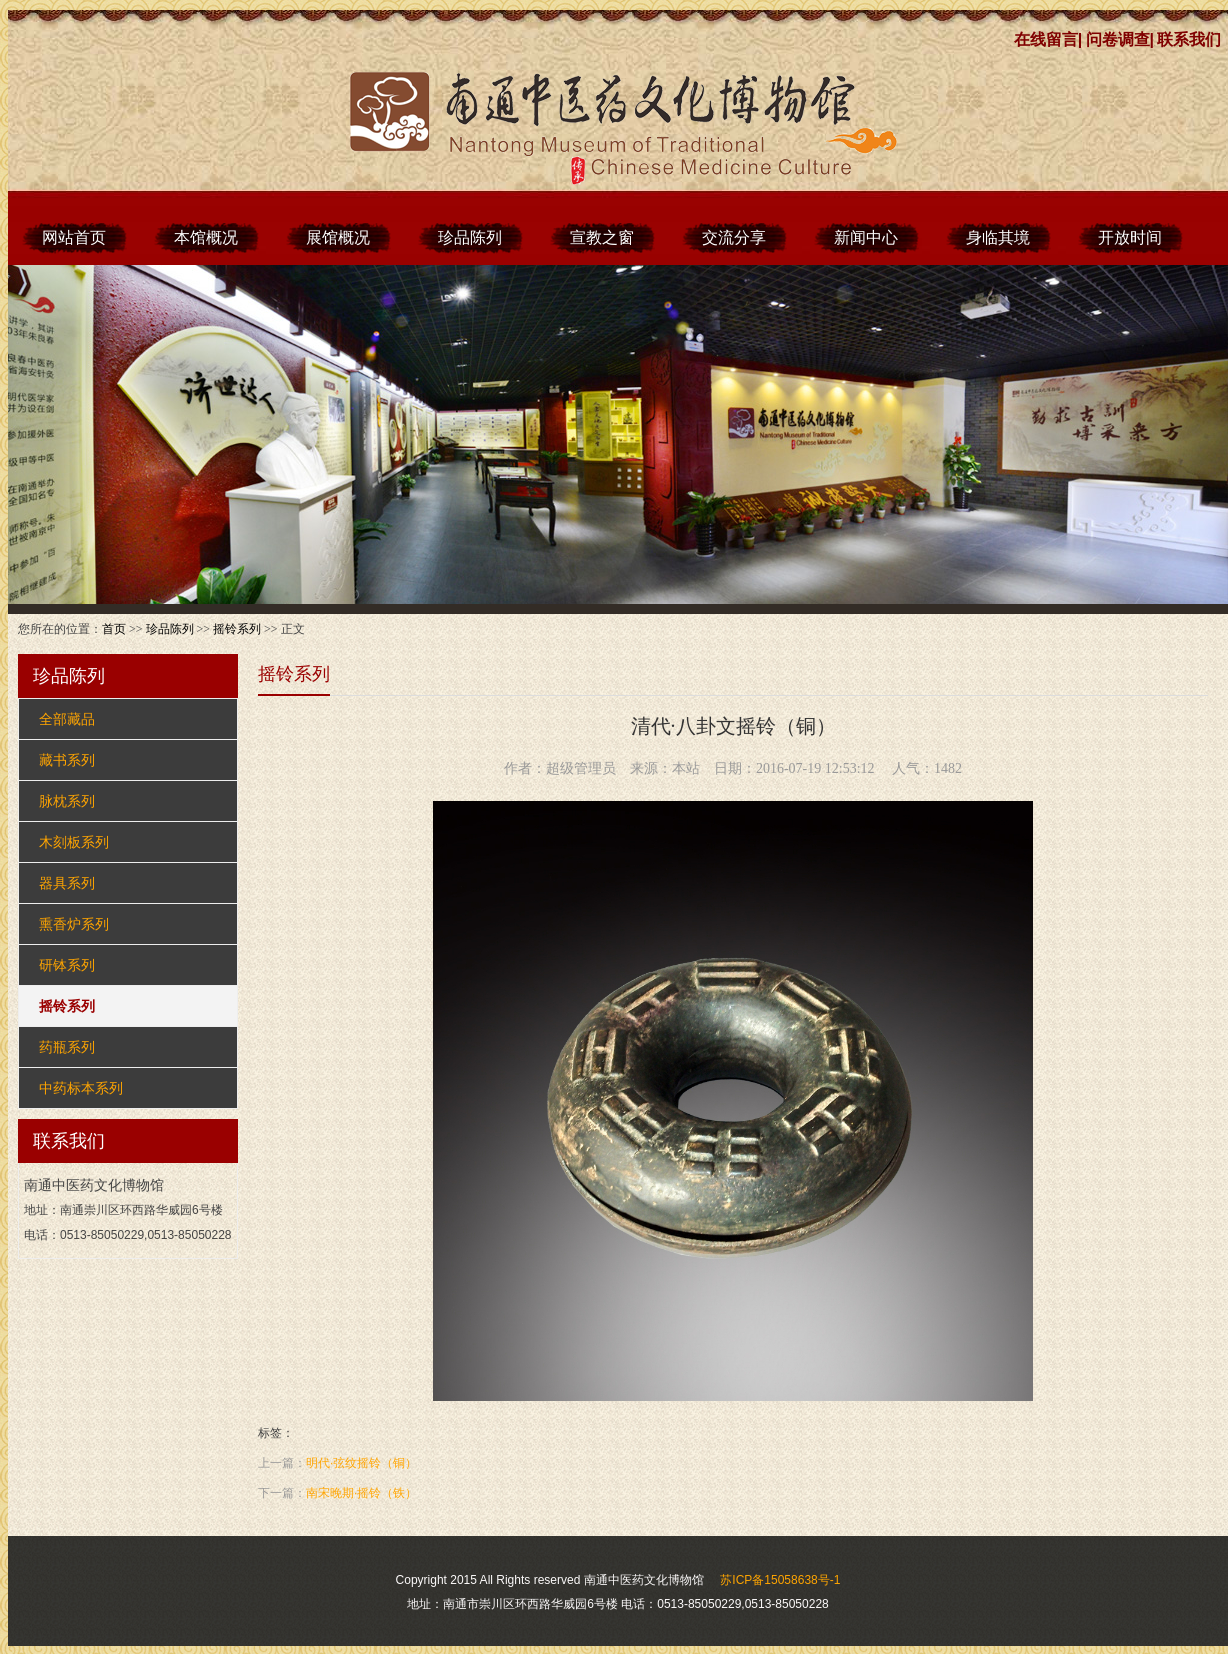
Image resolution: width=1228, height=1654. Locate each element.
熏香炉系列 (74, 924)
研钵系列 (67, 965)
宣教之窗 (602, 237)
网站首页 (74, 237)
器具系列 (67, 883)
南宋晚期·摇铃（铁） (361, 1493)
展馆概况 (338, 237)
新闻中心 (866, 237)
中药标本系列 (81, 1088)
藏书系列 (67, 760)
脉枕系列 (67, 801)
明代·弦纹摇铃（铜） (361, 1463)
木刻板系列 (74, 842)
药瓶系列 (67, 1047)
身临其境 (998, 237)
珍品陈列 (470, 237)
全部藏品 (67, 719)
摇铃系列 (237, 629)
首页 (114, 629)
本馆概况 (206, 237)
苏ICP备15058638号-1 (780, 1580)
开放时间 (1130, 237)
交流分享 (734, 237)
